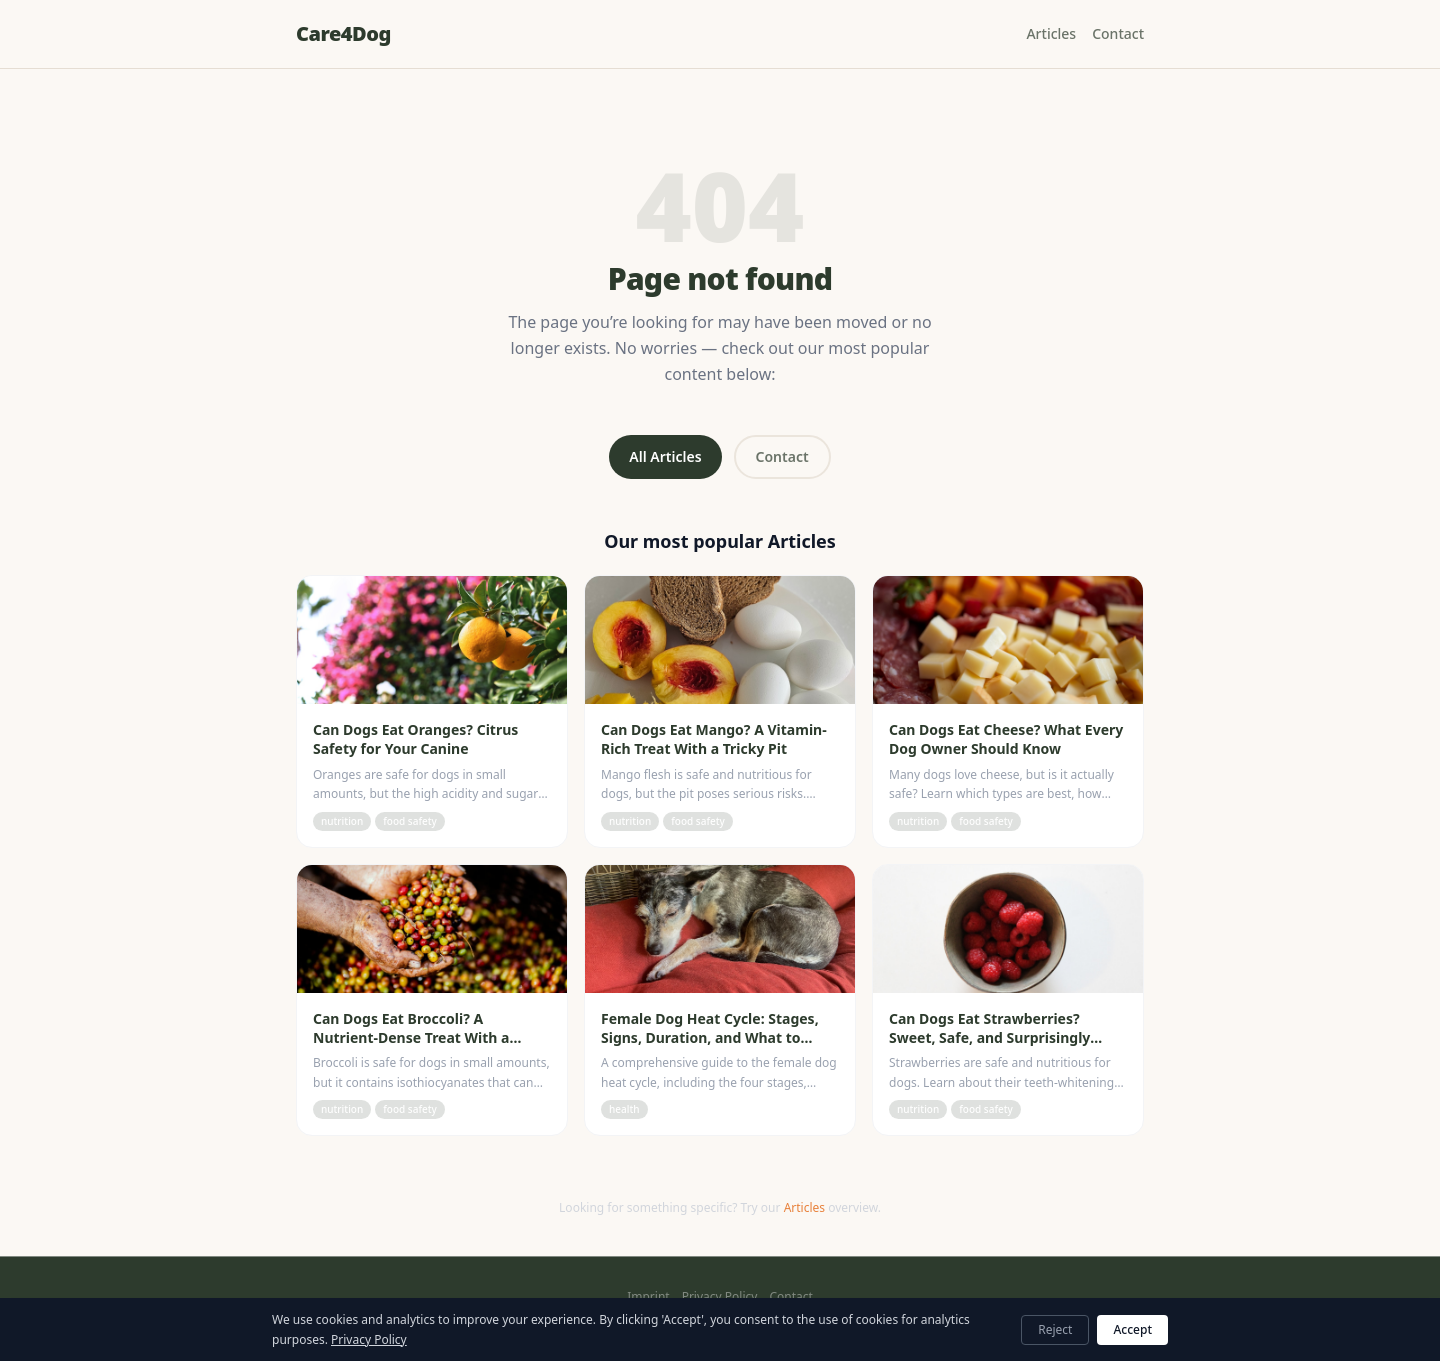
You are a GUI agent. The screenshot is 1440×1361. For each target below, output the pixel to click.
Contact (1118, 33)
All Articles (665, 456)
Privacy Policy (720, 1297)
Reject (1055, 1329)
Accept (1132, 1329)
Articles (1051, 33)
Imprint (648, 1297)
